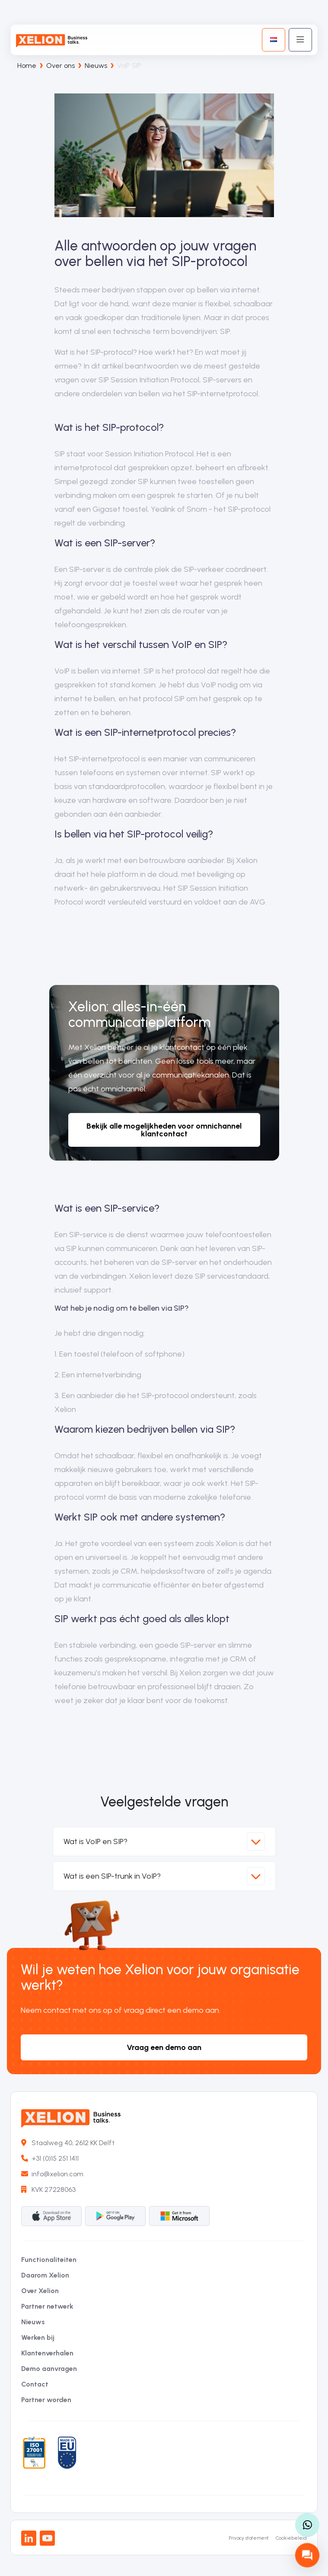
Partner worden (46, 2400)
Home (26, 65)
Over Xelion (40, 2291)
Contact (34, 2384)
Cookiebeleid (291, 2538)
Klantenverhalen (47, 2353)
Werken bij (37, 2337)
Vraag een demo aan (164, 2047)
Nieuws (96, 65)
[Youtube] (47, 2538)
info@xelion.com (52, 2174)
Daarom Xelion (45, 2275)
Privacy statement (249, 2538)
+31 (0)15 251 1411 (50, 2158)
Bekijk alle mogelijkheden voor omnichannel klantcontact (164, 1130)
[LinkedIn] (28, 2538)
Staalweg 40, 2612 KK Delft (68, 2143)
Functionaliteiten (48, 2259)
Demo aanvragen (49, 2368)
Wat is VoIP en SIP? (164, 1841)
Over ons (60, 65)
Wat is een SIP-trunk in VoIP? (164, 1876)
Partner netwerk (47, 2306)
